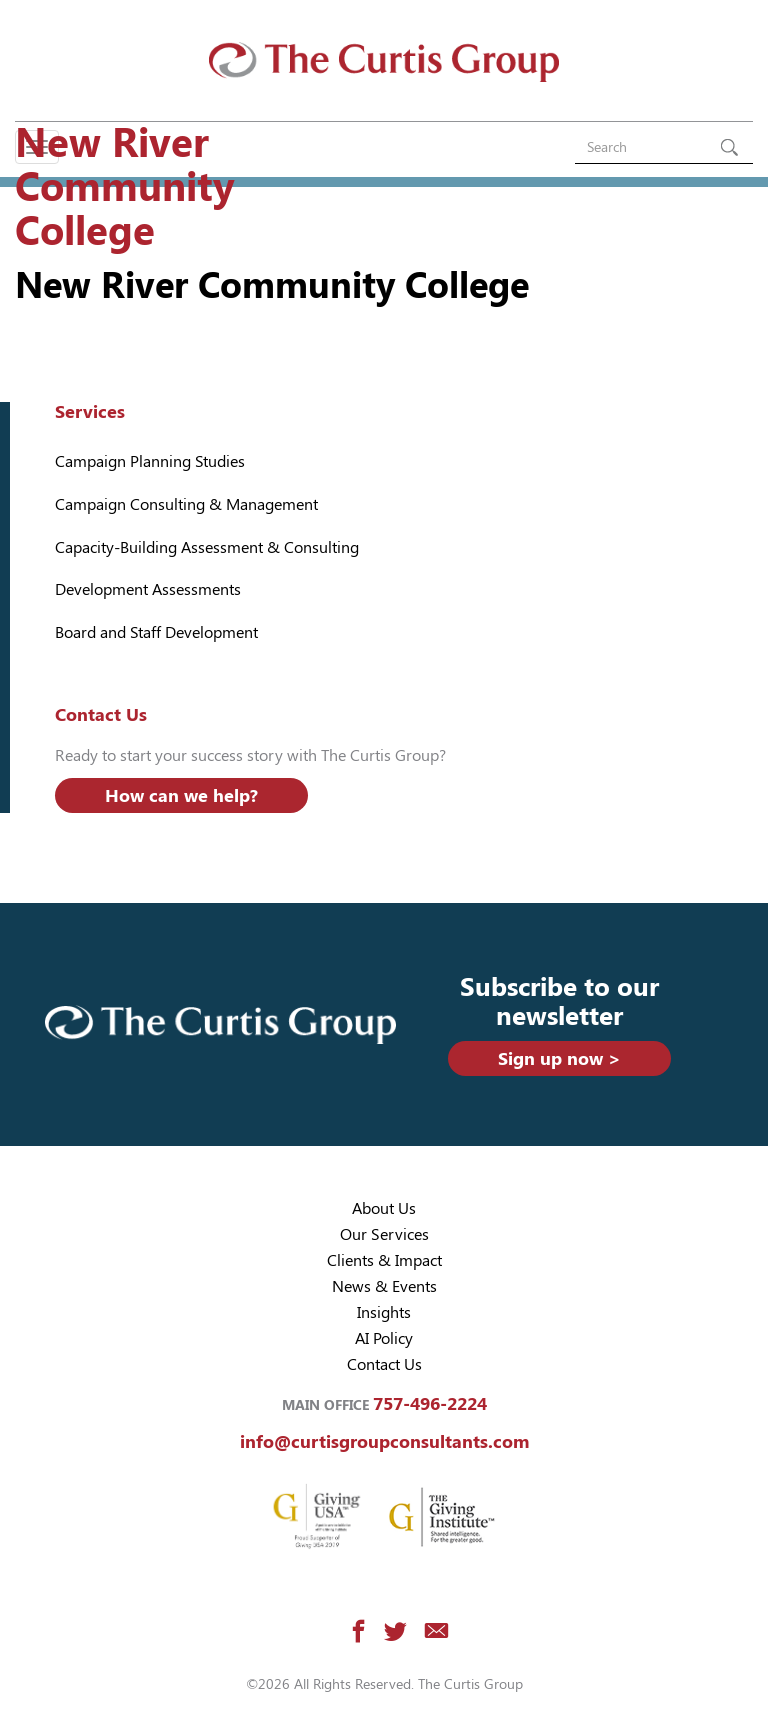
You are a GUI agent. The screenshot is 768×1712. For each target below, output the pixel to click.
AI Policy (384, 1338)
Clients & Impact (384, 1260)
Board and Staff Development (156, 632)
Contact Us (384, 1364)
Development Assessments (148, 589)
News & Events (384, 1286)
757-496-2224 (430, 1403)
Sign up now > (559, 1058)
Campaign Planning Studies (150, 461)
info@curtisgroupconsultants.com (384, 1441)
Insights (384, 1312)
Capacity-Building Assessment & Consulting (207, 547)
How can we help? (181, 795)
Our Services (384, 1234)
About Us (384, 1208)
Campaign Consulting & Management (186, 504)
